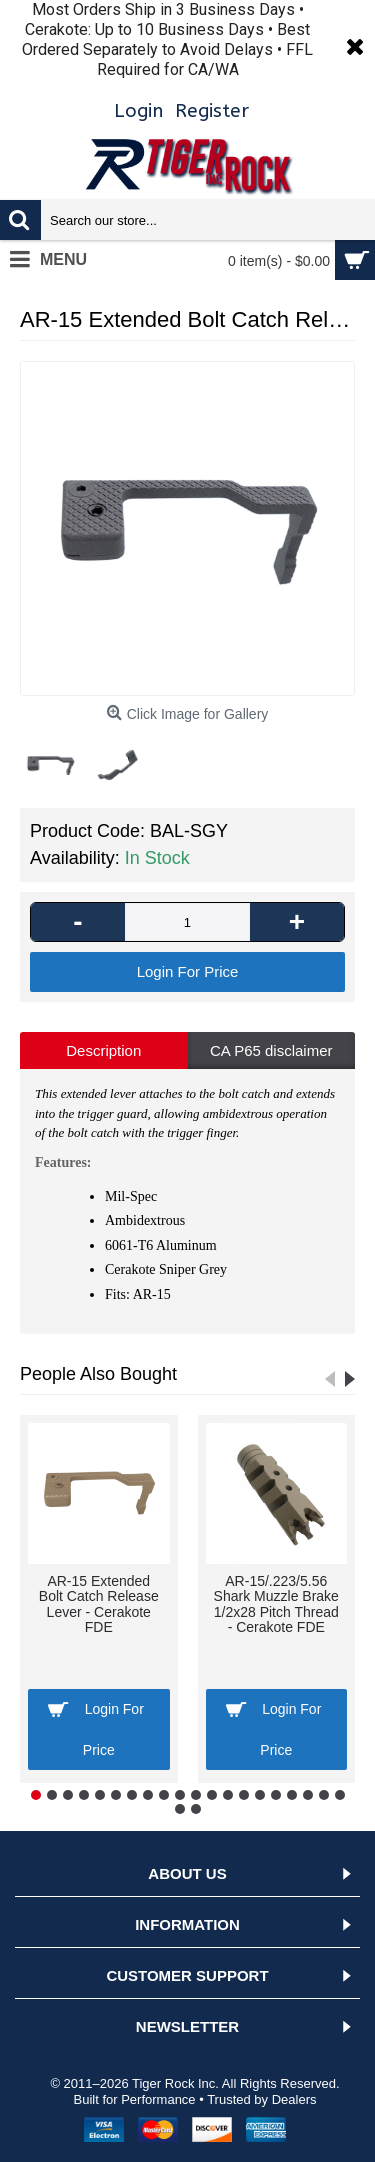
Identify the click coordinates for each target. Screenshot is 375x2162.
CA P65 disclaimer (271, 1050)
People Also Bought (98, 1374)
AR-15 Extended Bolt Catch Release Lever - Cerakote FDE (99, 1604)
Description (103, 1050)
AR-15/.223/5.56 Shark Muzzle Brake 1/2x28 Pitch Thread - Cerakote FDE (276, 1604)
